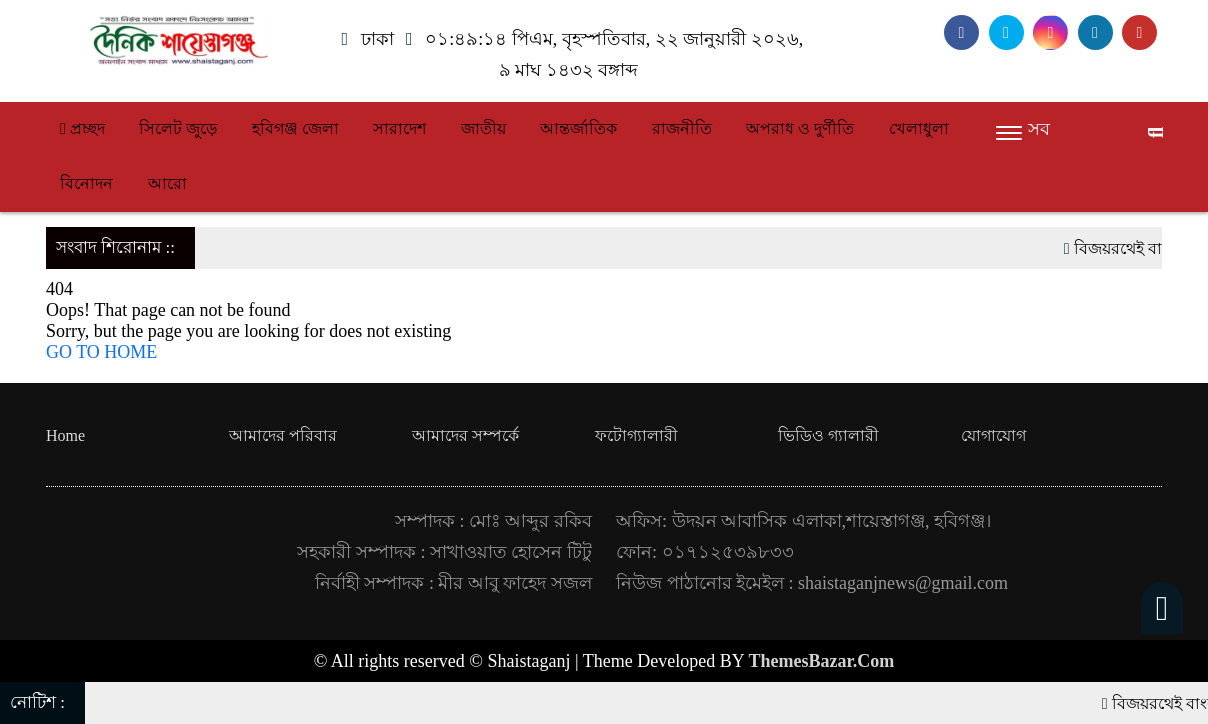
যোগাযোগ (993, 435)
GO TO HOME (101, 352)
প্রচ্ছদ (82, 128)
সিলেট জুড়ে (178, 128)
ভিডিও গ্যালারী (828, 435)
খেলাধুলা (919, 128)
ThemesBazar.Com (822, 661)
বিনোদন (86, 183)
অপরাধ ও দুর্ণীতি (800, 128)
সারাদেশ (399, 128)
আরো (167, 183)
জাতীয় (483, 128)
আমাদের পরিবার (283, 435)
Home (65, 435)
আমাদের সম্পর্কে (465, 435)
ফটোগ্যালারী (636, 435)
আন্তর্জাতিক (578, 128)
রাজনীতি (682, 128)
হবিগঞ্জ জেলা (295, 128)
